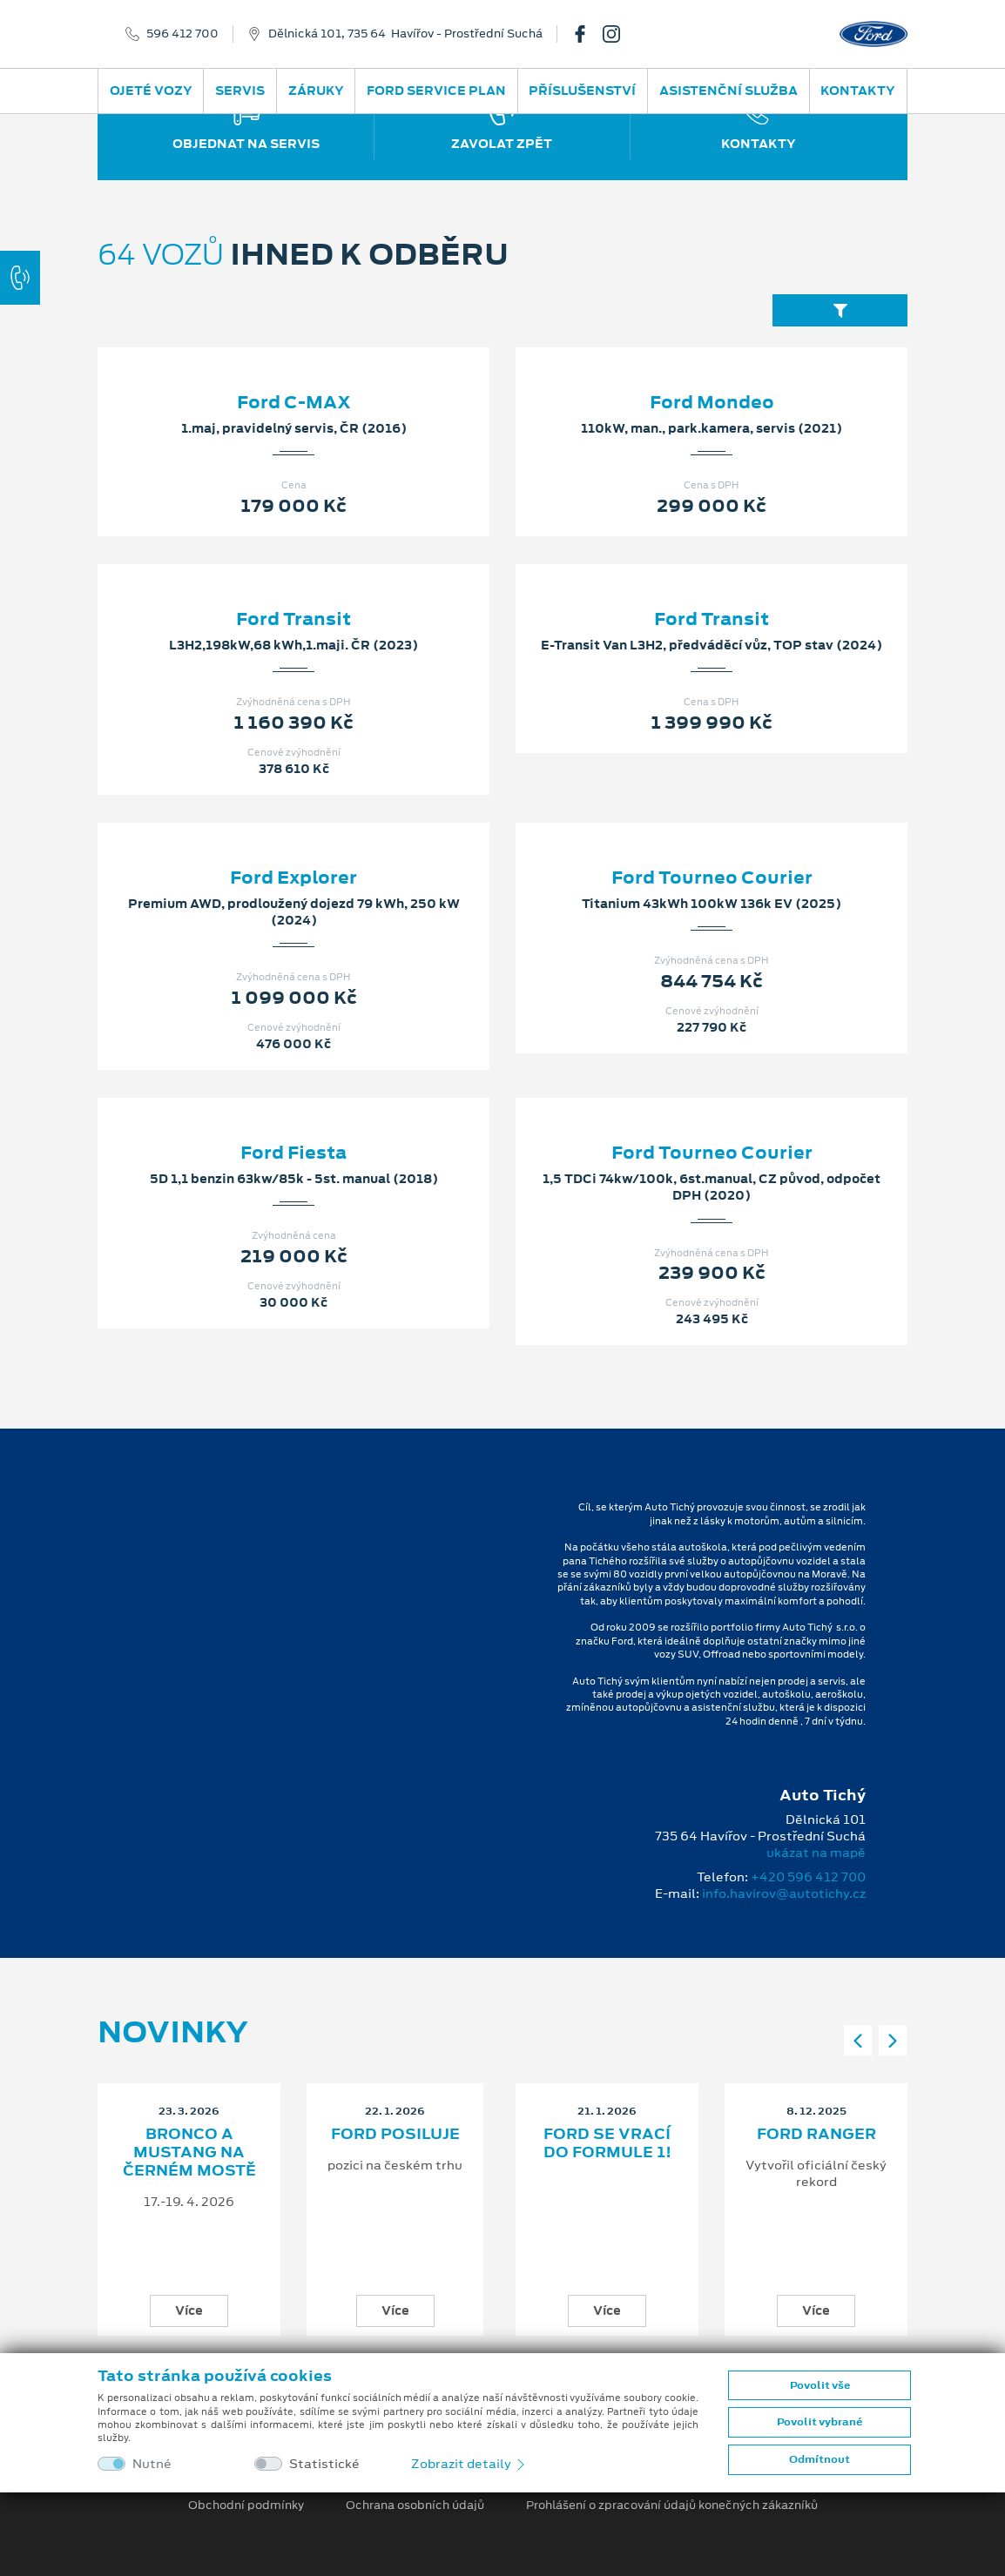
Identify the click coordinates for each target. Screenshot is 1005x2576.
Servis (240, 90)
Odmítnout (819, 2459)
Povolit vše (820, 2385)
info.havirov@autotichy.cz (784, 1893)
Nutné (152, 2464)
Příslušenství (582, 90)
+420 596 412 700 (808, 1877)
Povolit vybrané (819, 2422)
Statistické (324, 2464)
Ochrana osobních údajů (415, 2505)
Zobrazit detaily (469, 2463)
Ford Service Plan (436, 90)
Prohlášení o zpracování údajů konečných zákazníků (672, 2505)
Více (189, 2310)
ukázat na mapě (816, 1852)
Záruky (316, 90)
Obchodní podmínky (246, 2505)
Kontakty (857, 90)
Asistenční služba (728, 90)
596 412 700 (182, 34)
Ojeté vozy (151, 90)
